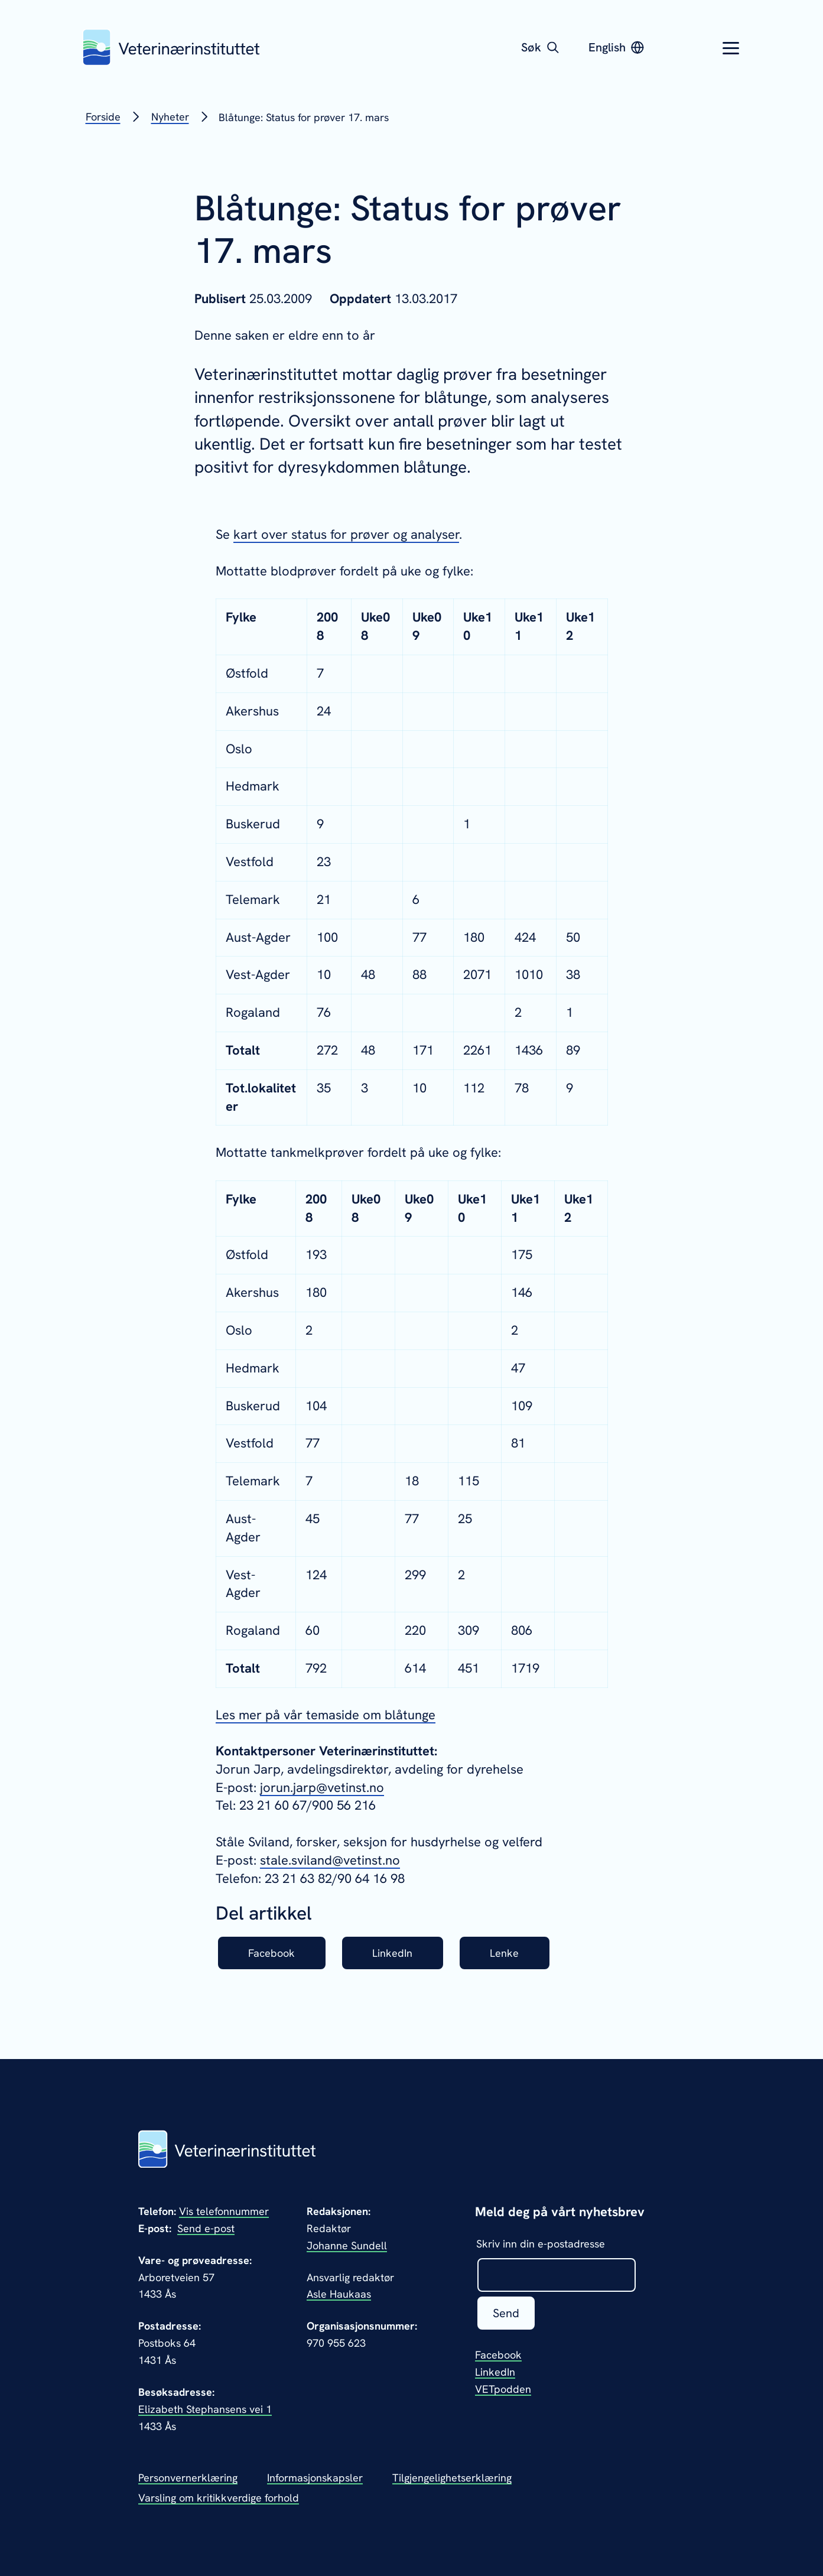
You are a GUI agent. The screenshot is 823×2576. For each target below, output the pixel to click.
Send (506, 2313)
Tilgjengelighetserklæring (452, 2477)
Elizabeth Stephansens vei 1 (205, 2409)
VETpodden (503, 2389)
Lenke (504, 1953)
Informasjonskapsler (315, 2477)
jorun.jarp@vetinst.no (322, 1787)
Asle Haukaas (339, 2294)
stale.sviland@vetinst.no (330, 1860)
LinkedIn (392, 1953)
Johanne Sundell (347, 2245)
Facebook (271, 1953)
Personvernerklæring (188, 2477)
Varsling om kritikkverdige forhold (218, 2498)
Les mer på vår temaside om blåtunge (325, 1714)
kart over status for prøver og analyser (346, 534)
